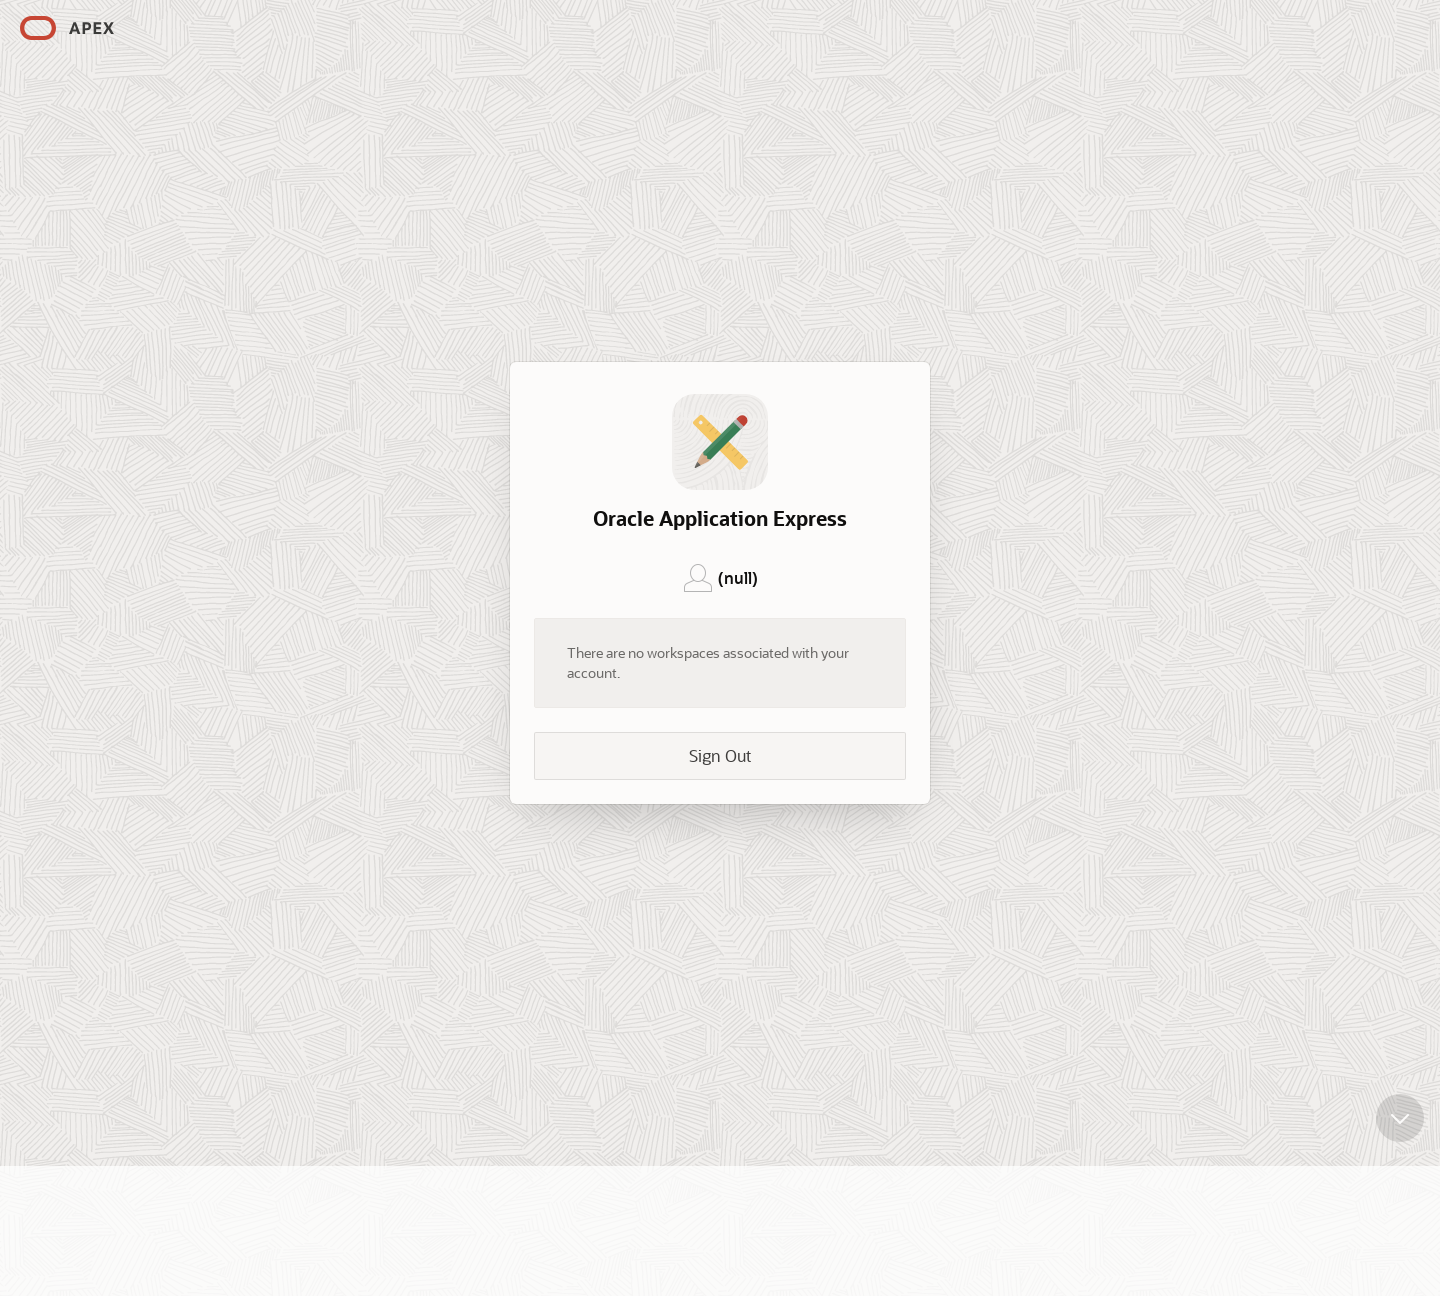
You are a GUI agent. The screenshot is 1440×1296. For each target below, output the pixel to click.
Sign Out (720, 755)
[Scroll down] (1400, 1112)
